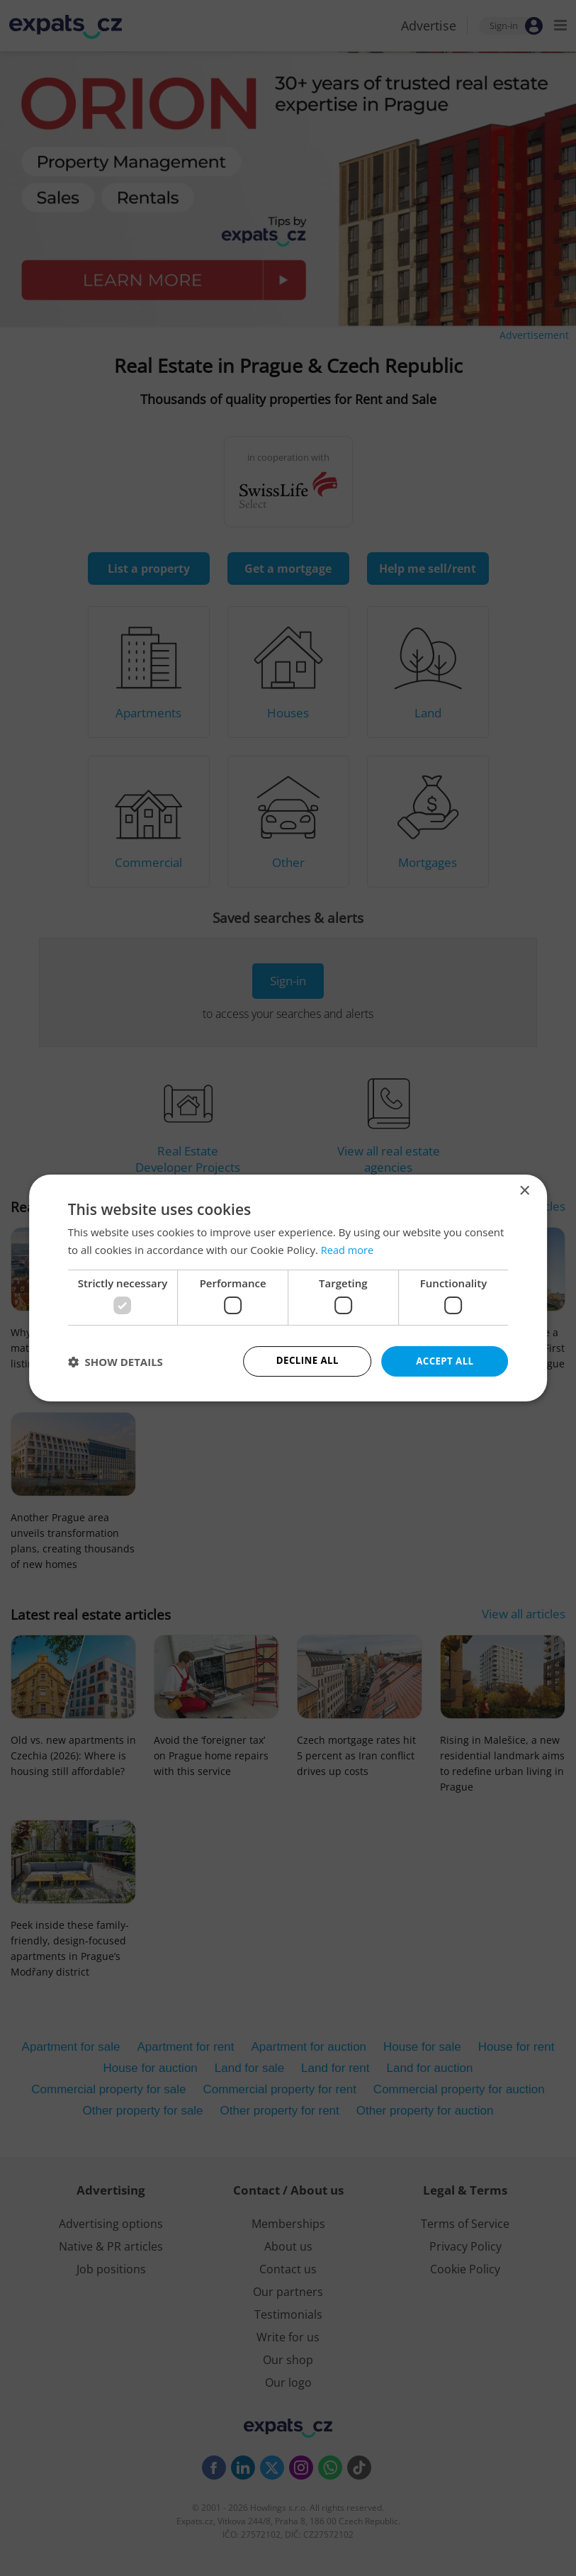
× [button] (524, 1190)
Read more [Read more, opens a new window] (348, 1249)
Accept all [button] (444, 1360)
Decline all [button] (307, 1360)
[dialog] (288, 1288)
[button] (115, 1361)
